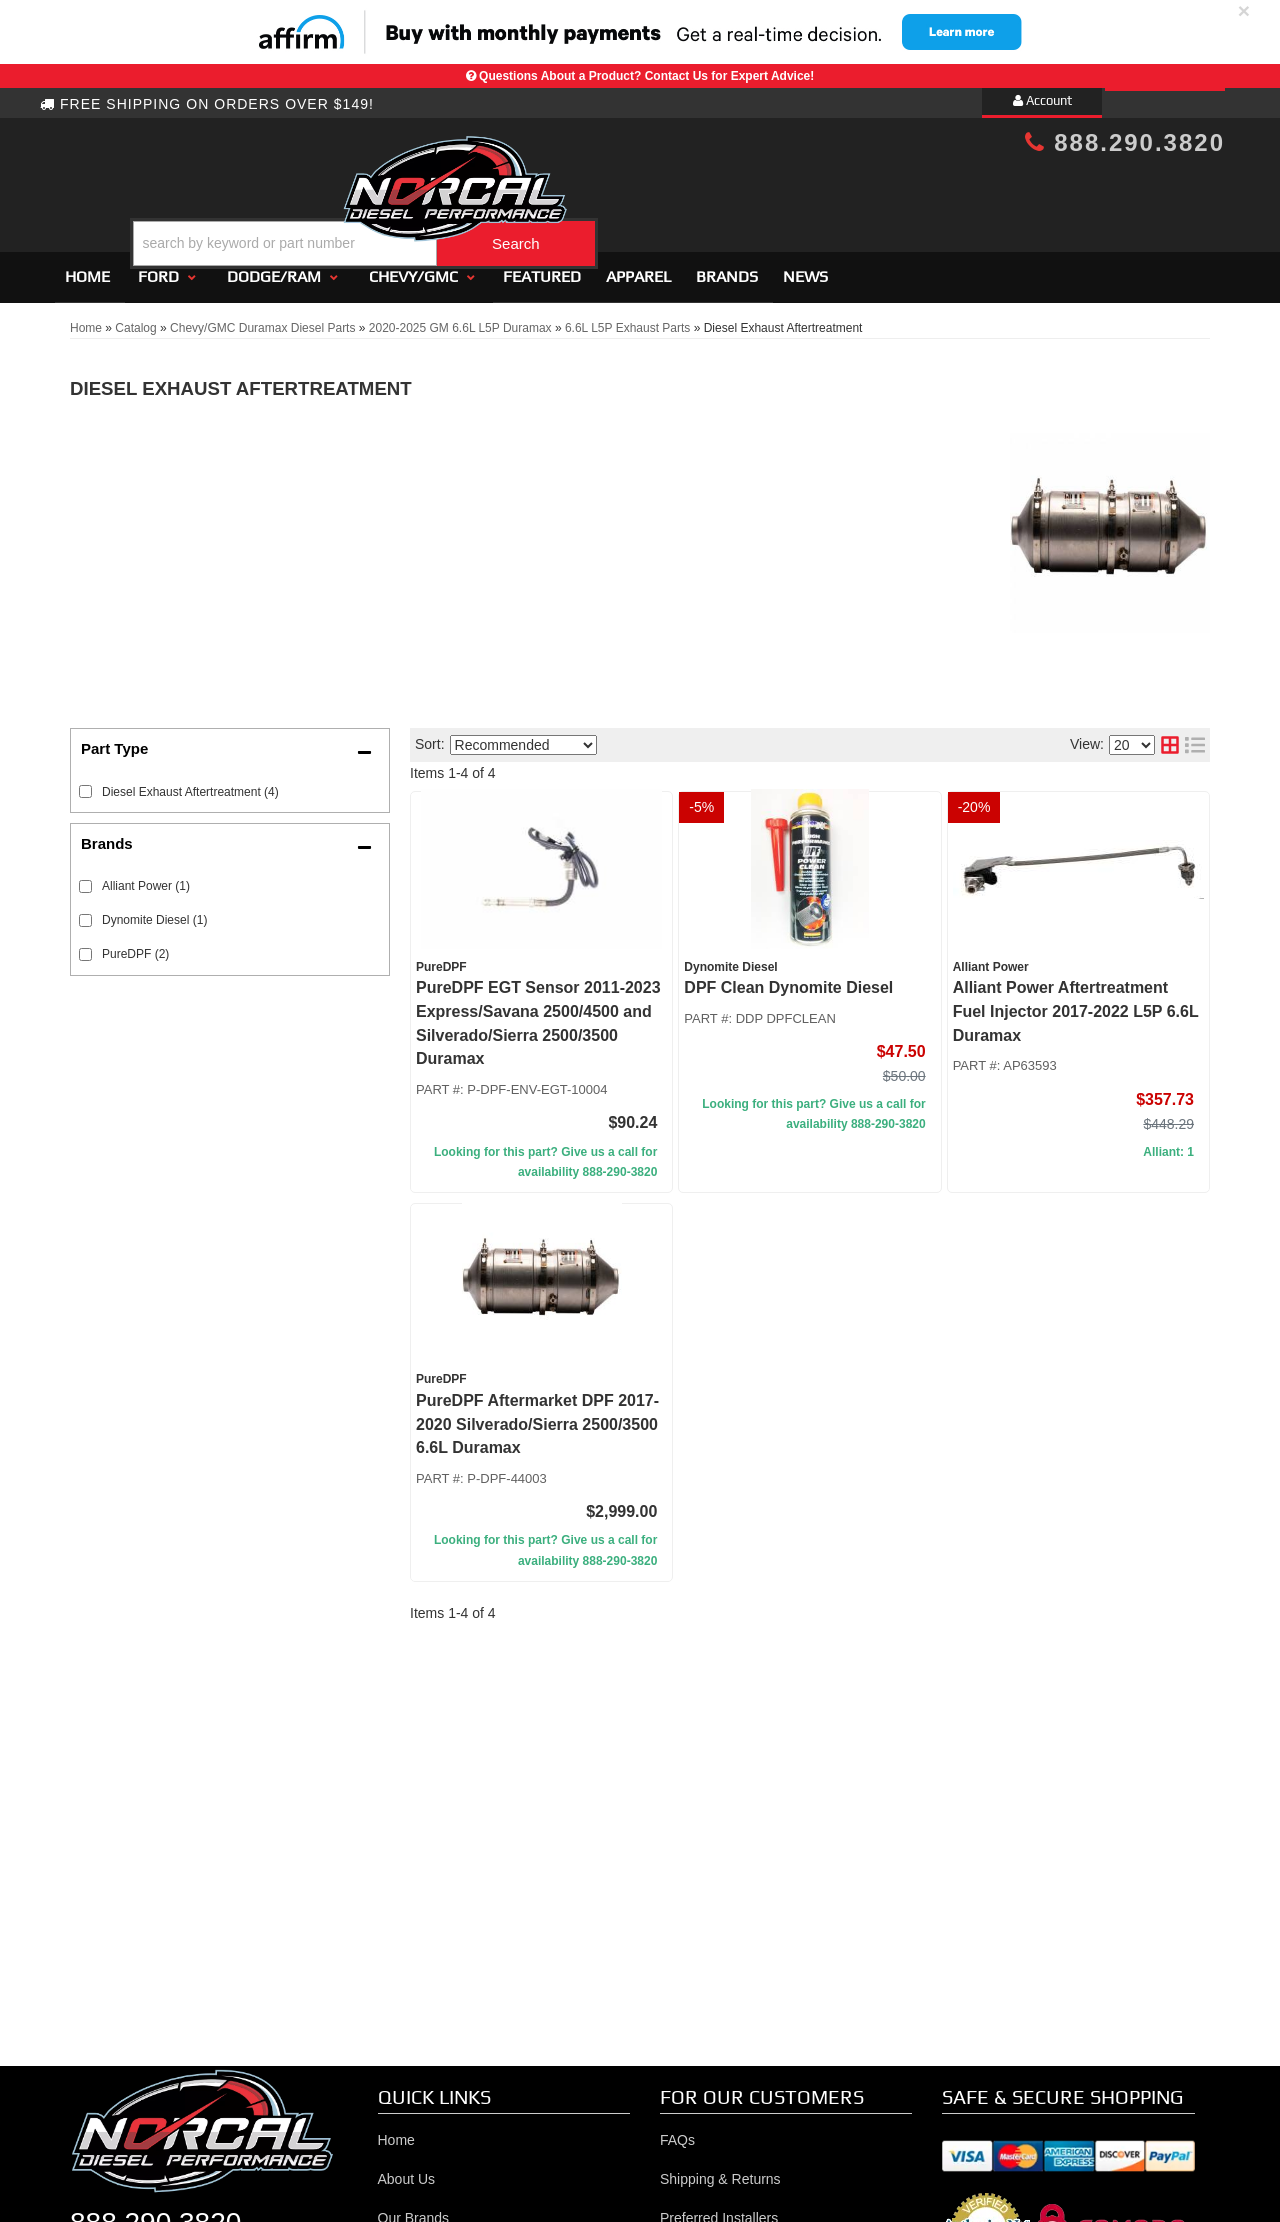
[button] (657, 193)
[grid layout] (1170, 737)
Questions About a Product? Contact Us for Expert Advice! (646, 76)
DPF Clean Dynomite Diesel (788, 979)
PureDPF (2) (135, 946)
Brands (727, 267)
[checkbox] (85, 878)
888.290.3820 (1125, 142)
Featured (542, 267)
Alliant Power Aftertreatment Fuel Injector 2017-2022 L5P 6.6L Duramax (1076, 1003)
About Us (407, 2171)
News (805, 267)
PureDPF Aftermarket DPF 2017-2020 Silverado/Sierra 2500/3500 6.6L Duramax (537, 1415)
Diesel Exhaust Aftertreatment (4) (190, 783)
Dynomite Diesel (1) (154, 912)
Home (87, 267)
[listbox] (523, 736)
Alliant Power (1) (146, 878)
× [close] (1244, 10)
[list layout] (1195, 737)
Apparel (638, 267)
